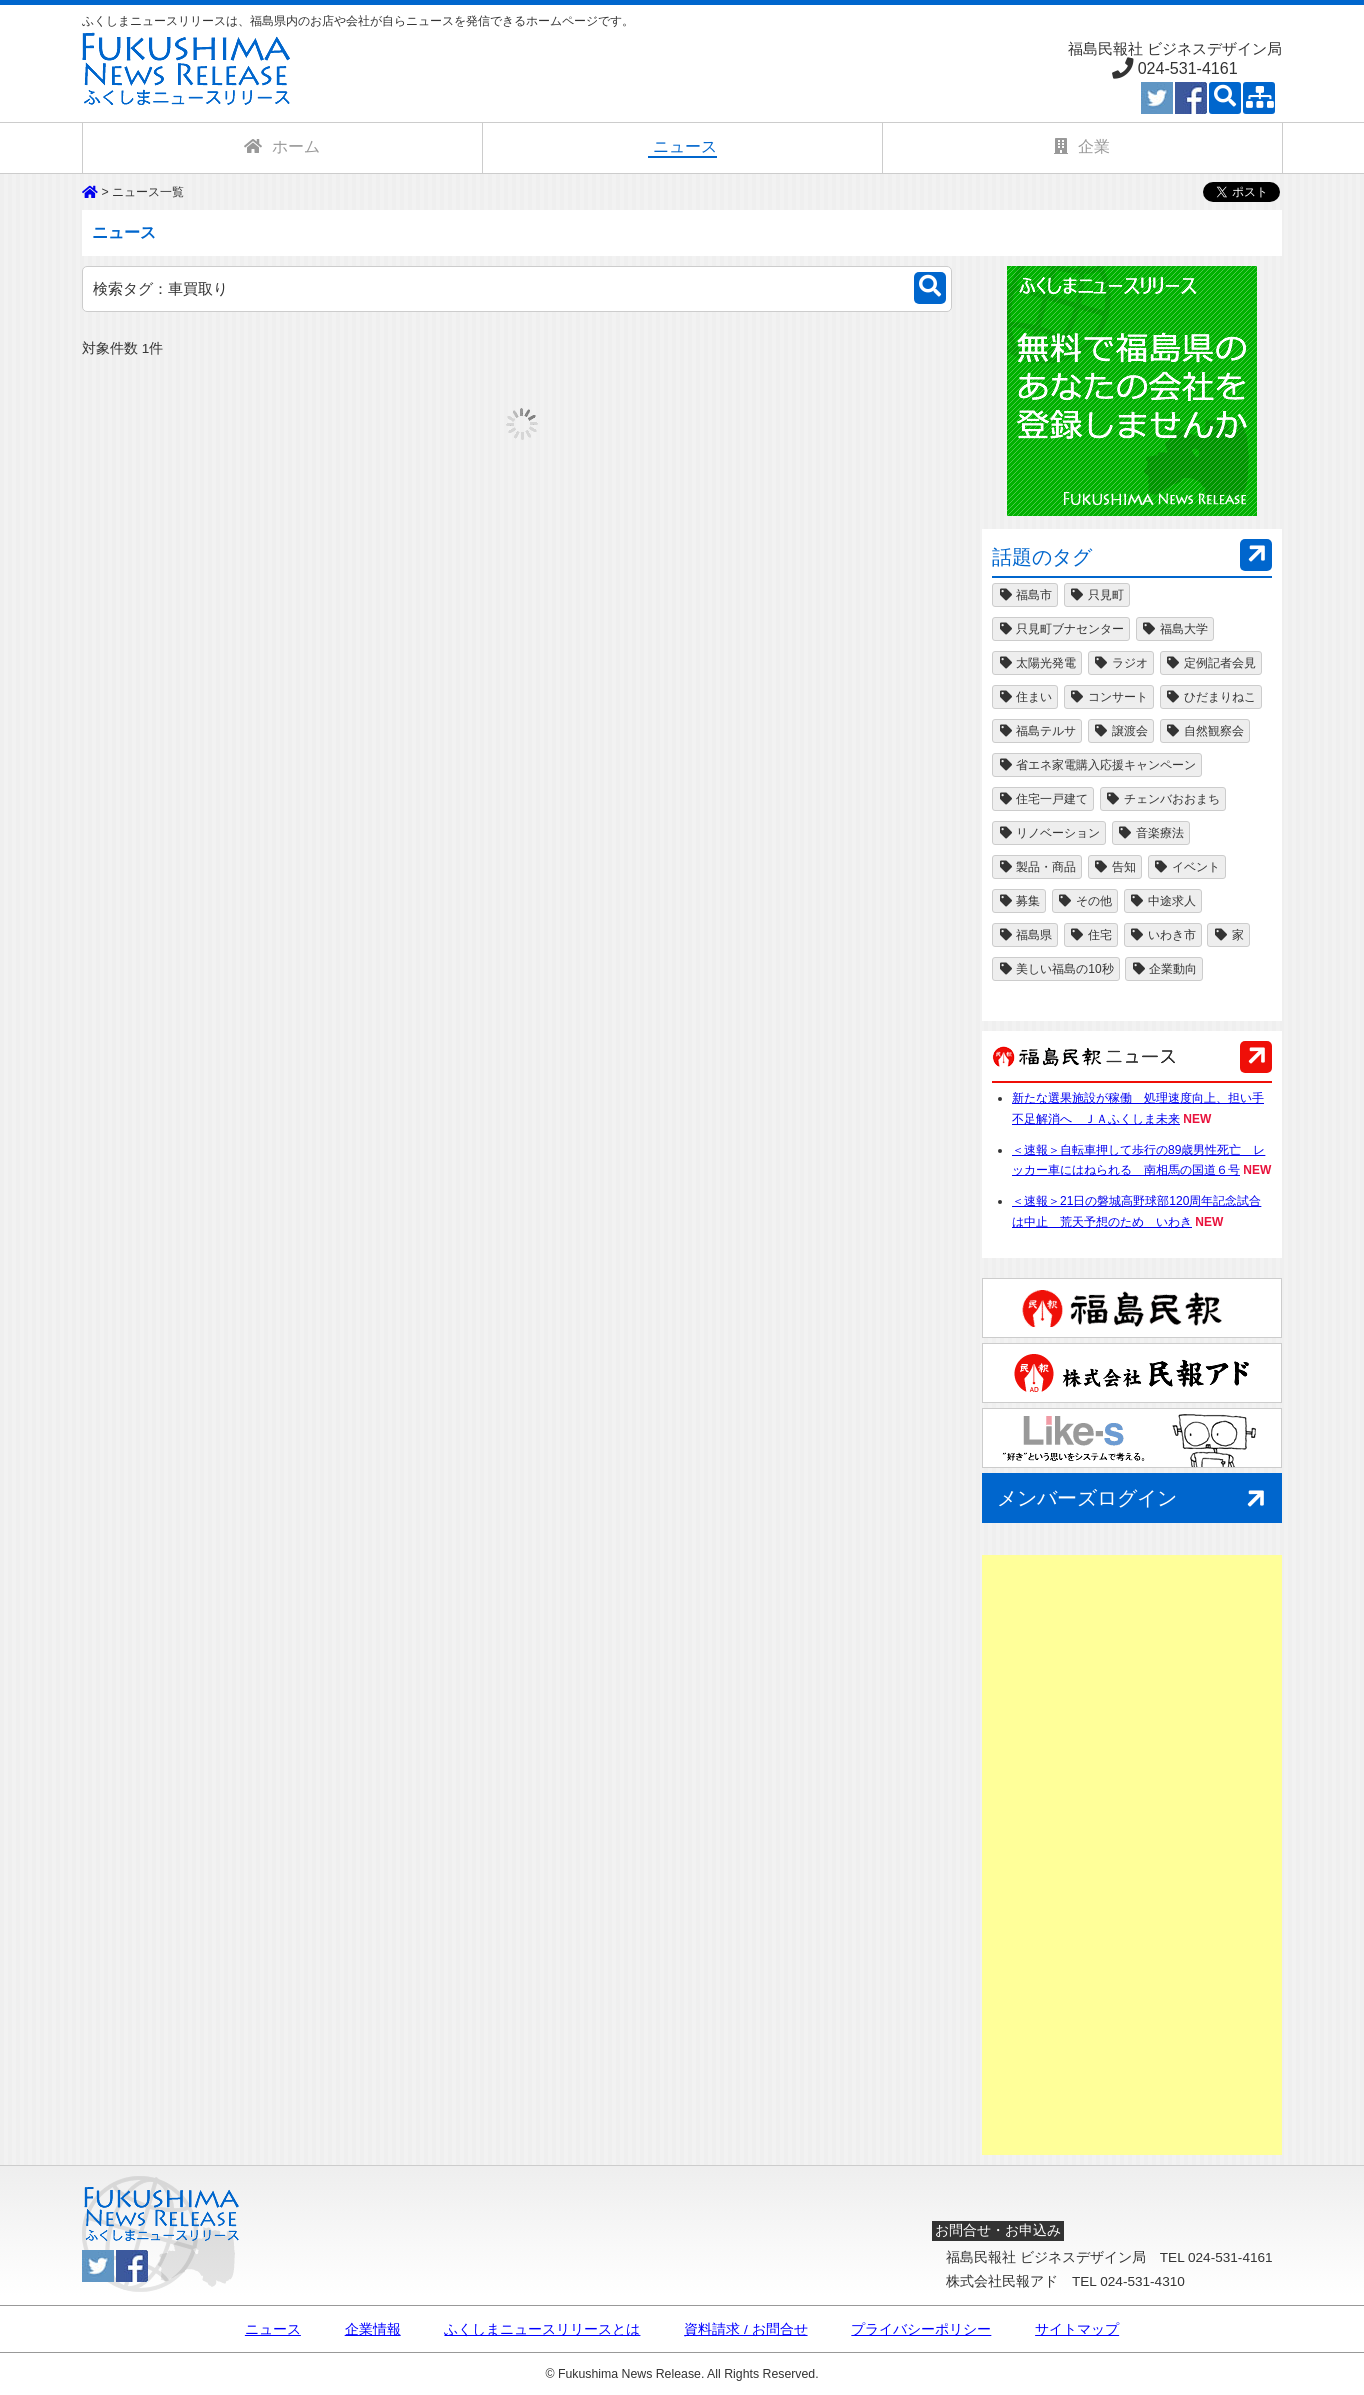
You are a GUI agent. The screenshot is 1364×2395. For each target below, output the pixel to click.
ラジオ (1121, 663)
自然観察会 (1205, 731)
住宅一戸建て (1043, 799)
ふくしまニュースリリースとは (542, 2330)
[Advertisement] (1132, 1855)
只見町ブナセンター (1061, 629)
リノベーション (1049, 833)
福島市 (1025, 595)
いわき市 (1163, 935)
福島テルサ (1037, 731)
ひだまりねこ (1211, 697)
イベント (1187, 867)
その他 (1085, 901)
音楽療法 (1151, 833)
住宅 (1091, 935)
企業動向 (1164, 969)
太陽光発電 (1037, 663)
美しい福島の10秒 (1056, 969)
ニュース (273, 2330)
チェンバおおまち (1163, 799)
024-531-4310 (1142, 2281)
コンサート (1109, 697)
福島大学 (1175, 629)
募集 (1019, 901)
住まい (1025, 697)
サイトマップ (1077, 2330)
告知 (1115, 867)
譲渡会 (1121, 731)
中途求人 (1163, 901)
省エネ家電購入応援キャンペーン (1097, 765)
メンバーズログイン (1134, 1499)
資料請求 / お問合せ (745, 2330)
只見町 (1097, 595)
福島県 (1025, 935)
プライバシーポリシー (921, 2330)
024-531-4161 (1188, 68)
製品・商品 (1037, 867)
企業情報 (373, 2330)
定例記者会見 (1211, 663)
